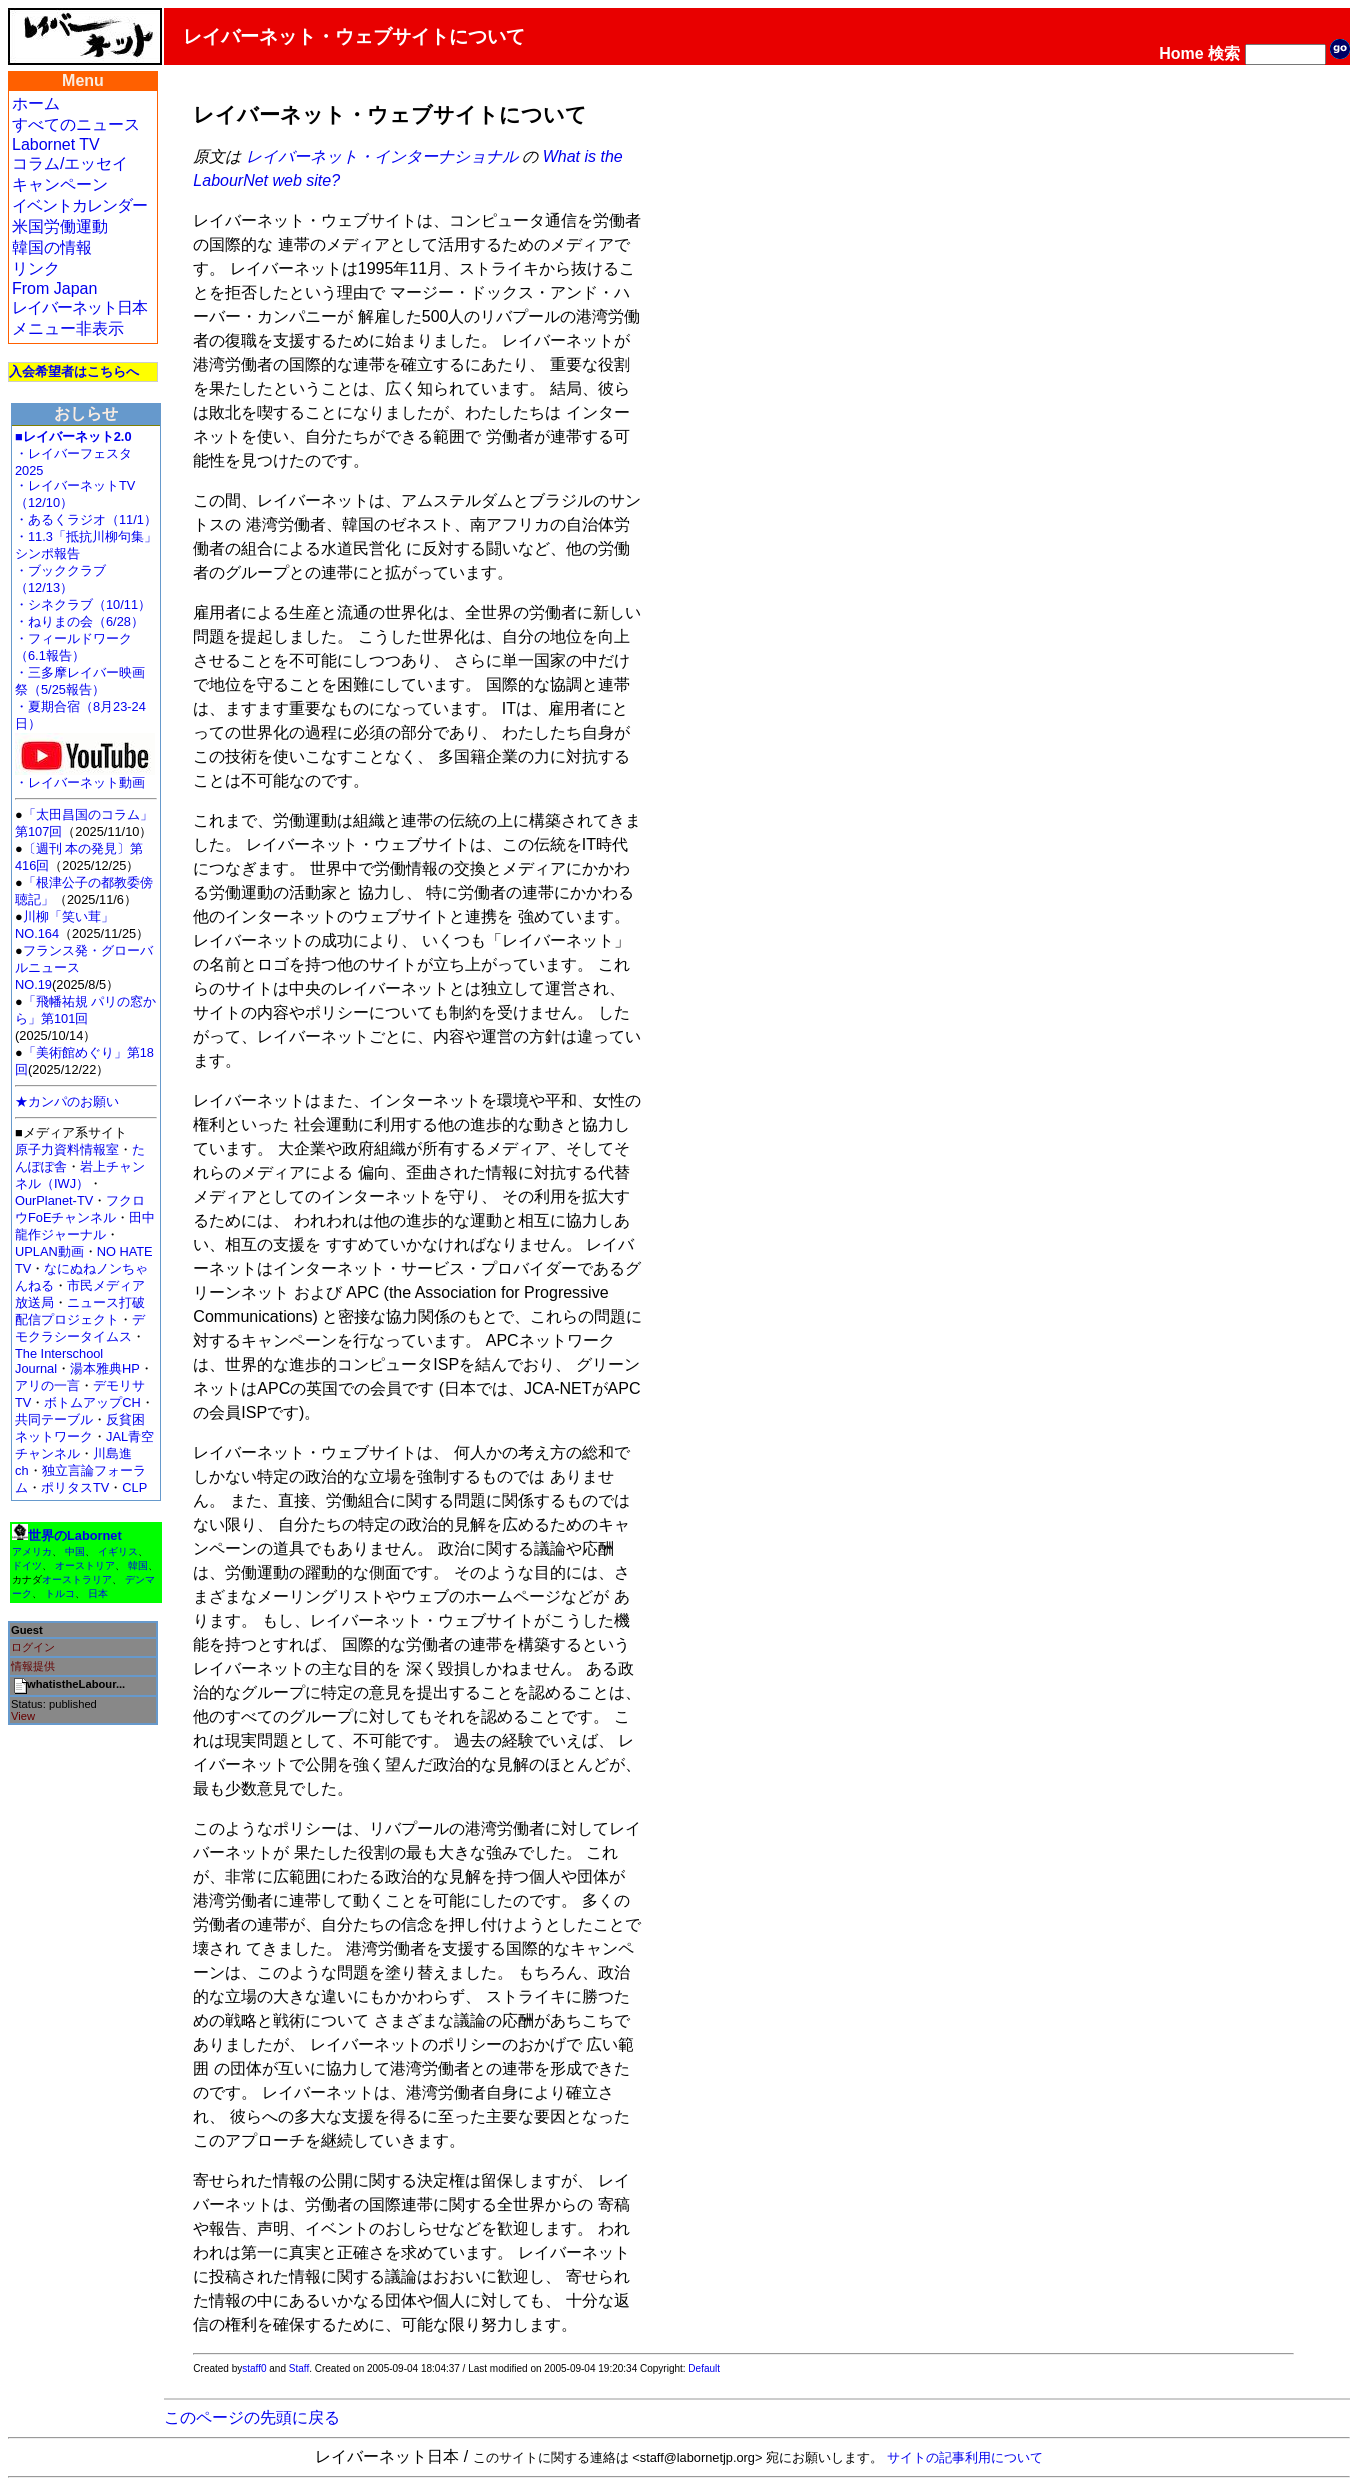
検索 (1224, 53)
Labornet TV (56, 144)
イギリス (118, 1551)
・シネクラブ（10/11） (83, 604)
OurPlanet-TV (54, 1200)
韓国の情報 (52, 247)
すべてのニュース (76, 124)
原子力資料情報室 (67, 1149)
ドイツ (27, 1565)
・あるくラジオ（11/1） (86, 519)
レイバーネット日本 (79, 307)
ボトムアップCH (92, 1402)
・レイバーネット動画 (85, 776)
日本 (98, 1593)
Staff (299, 2368)
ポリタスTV (75, 1487)
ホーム (36, 103)
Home (1181, 53)
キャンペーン (60, 184)
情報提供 (33, 1666)
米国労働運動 (60, 226)
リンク (36, 268)
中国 (75, 1551)
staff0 (254, 2368)
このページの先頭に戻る (252, 2417)
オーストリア (85, 1565)
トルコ (60, 1593)
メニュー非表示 (68, 328)
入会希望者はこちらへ (74, 371)
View (23, 1716)
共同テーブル (54, 1419)
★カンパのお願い (67, 1101)
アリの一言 (47, 1385)
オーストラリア (77, 1579)
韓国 (138, 1565)
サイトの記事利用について (965, 2457)
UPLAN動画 (49, 1251)
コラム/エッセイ (70, 163)
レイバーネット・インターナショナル (382, 156)
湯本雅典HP (105, 1368)
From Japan (54, 288)
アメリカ (32, 1551)
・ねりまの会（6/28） (79, 621)
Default (704, 2368)
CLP (134, 1487)
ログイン (33, 1647)
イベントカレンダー (79, 205)
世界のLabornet (75, 1535)
